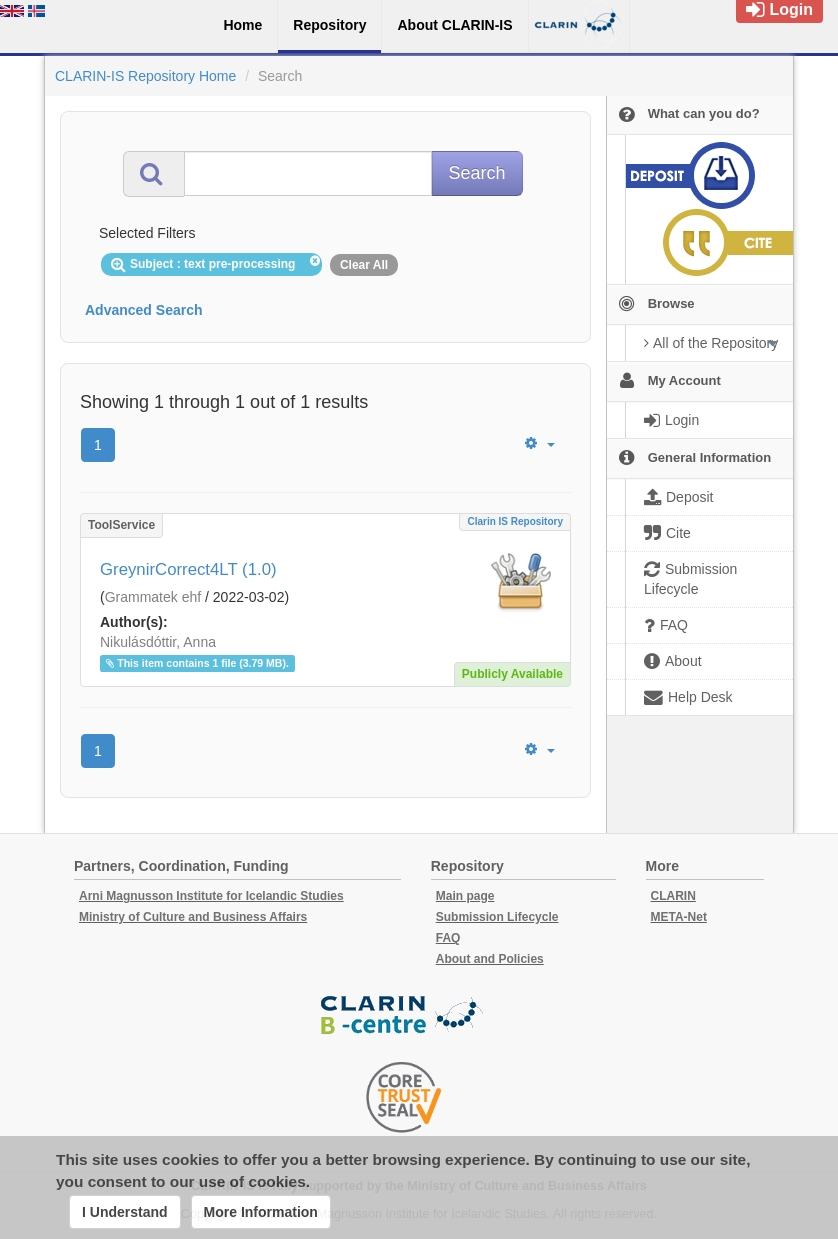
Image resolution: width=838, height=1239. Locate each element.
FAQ (448, 938)
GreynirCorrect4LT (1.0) (188, 569)
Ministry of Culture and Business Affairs (193, 917)
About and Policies (490, 959)
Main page (465, 896)
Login (779, 9)
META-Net (679, 917)
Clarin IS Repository (515, 521)
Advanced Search (144, 310)
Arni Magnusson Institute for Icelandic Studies (211, 896)
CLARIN (673, 896)
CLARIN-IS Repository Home (145, 76)
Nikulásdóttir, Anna (158, 642)
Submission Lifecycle (497, 917)
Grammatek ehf (153, 597)
